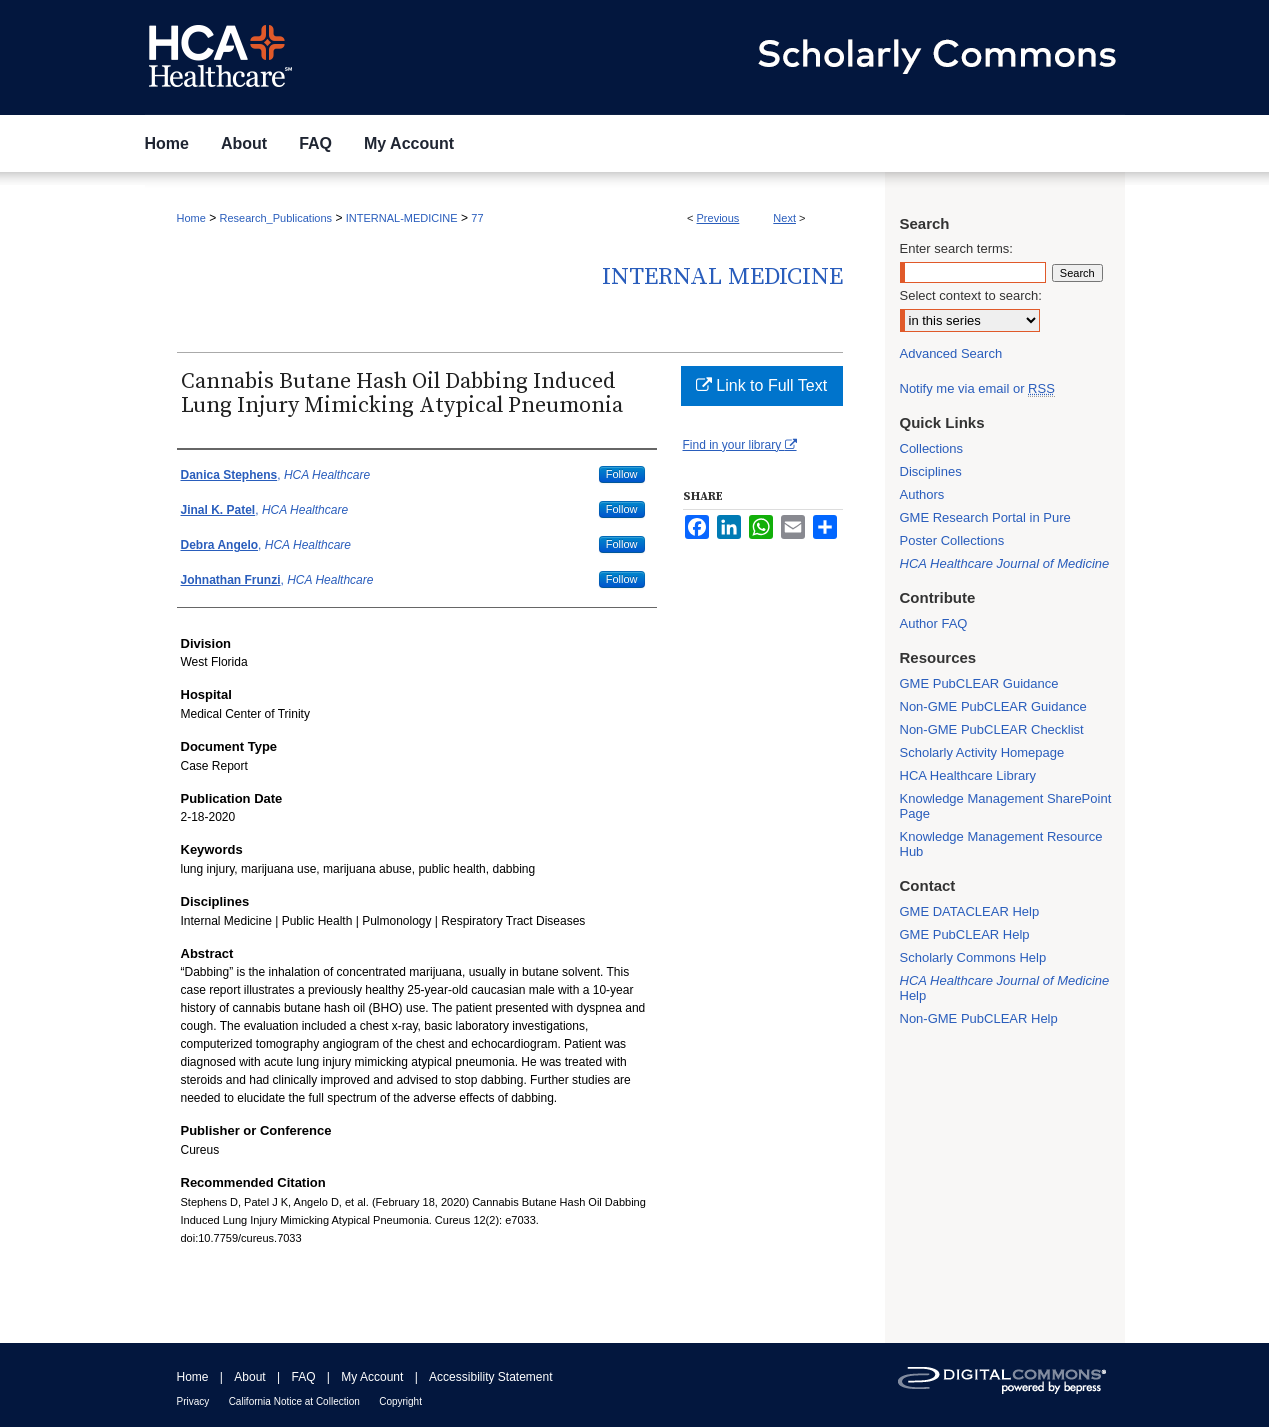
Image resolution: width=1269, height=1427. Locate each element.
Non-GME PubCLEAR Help (979, 1018)
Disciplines (931, 471)
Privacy (193, 1401)
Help (1005, 988)
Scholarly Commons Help (973, 957)
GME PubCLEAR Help (965, 934)
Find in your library (740, 445)
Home (191, 218)
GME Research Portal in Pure (985, 517)
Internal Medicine (722, 277)
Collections (932, 448)
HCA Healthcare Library (968, 775)
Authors (922, 494)
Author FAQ (934, 623)
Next (784, 218)
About (249, 1377)
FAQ (303, 1377)
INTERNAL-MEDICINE (402, 218)
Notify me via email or (977, 388)
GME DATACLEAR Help (970, 911)
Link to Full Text (761, 385)
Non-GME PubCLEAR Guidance (993, 706)
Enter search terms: (956, 248)
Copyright (400, 1401)
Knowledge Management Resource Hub (1001, 844)
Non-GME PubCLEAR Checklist (992, 729)
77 (477, 218)
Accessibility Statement (490, 1377)
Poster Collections (952, 540)
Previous (718, 218)
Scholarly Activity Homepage (982, 752)
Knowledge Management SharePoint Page (1006, 806)
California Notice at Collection (294, 1401)
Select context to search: (971, 295)
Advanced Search (951, 353)
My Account (372, 1377)
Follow (622, 474)
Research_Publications (276, 218)
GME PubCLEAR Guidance (979, 683)
